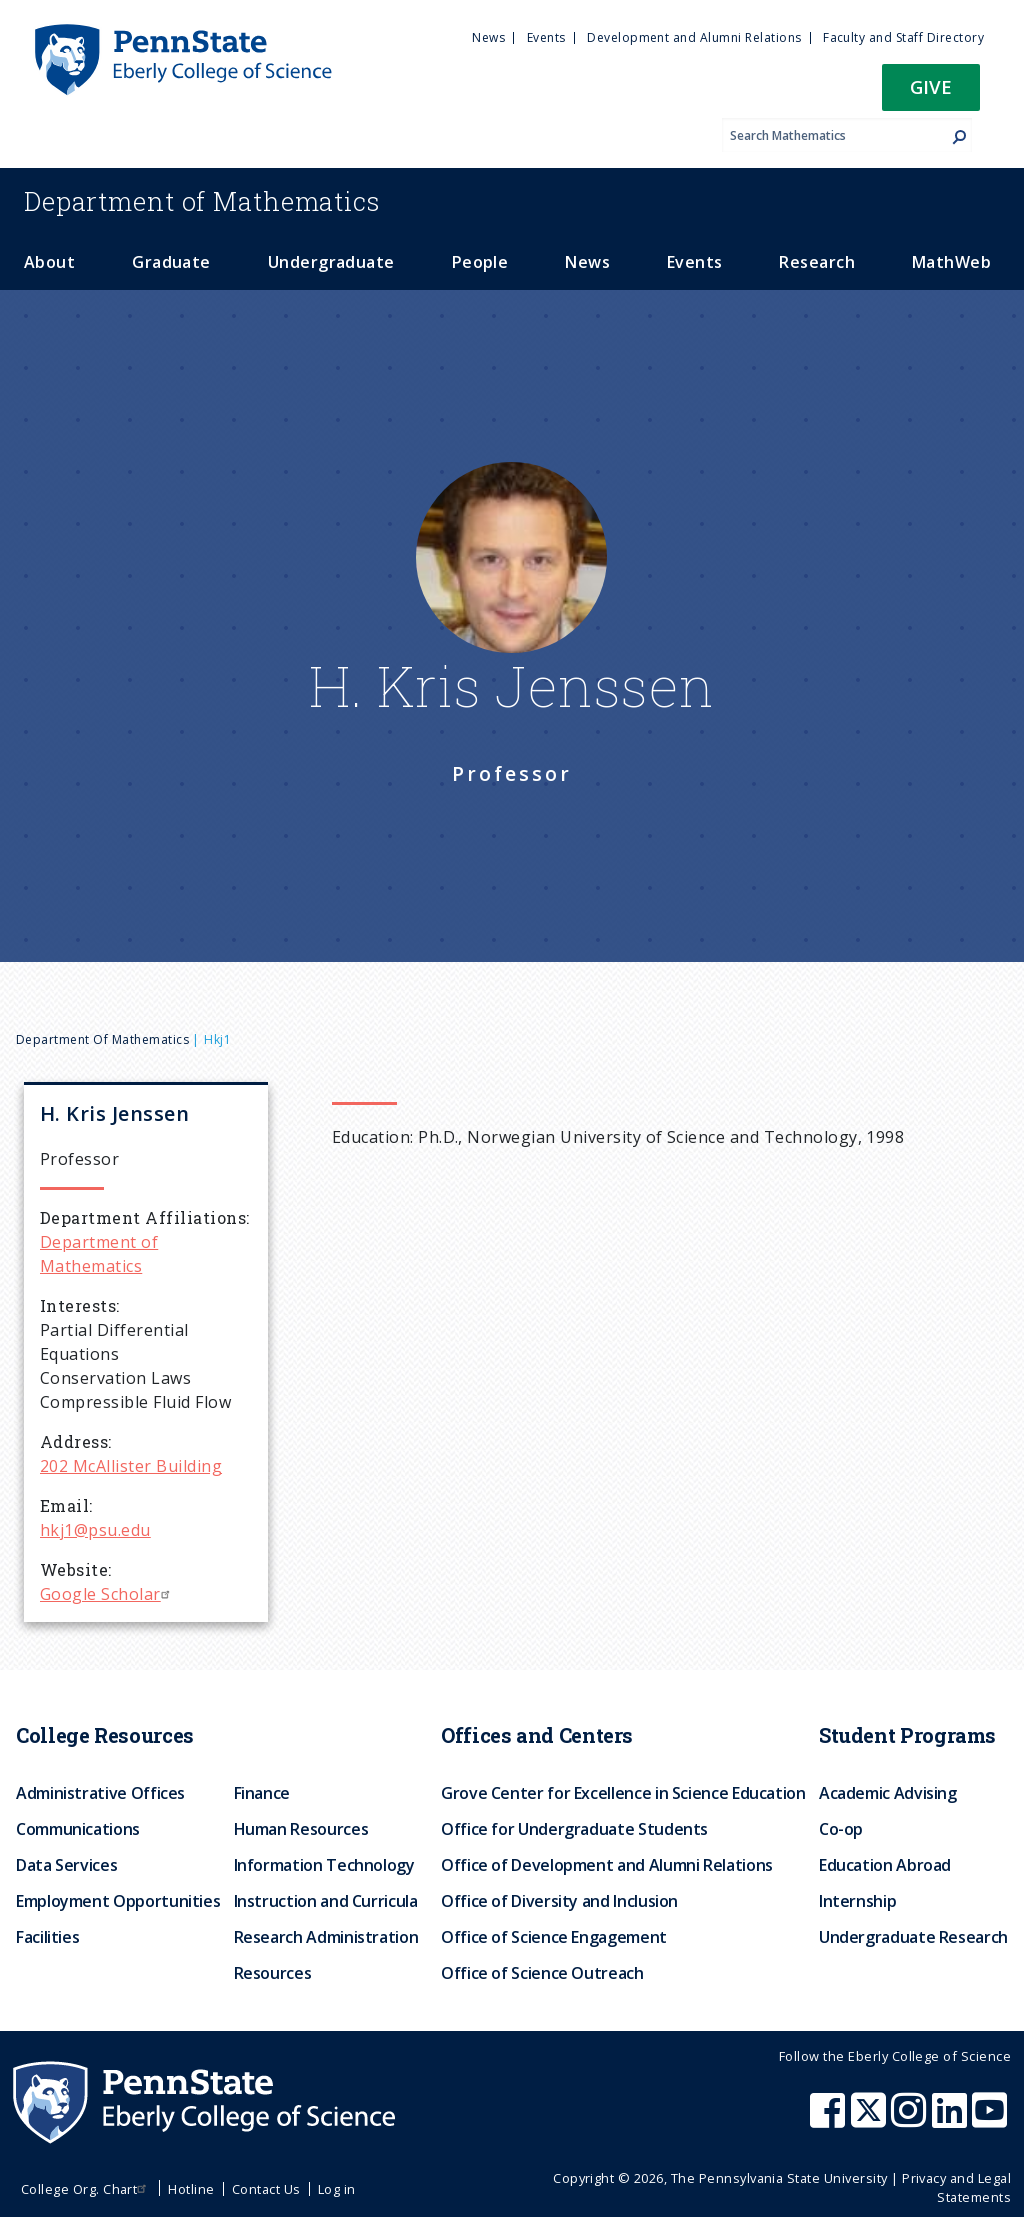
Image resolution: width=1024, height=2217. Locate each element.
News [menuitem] (488, 37)
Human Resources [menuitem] (301, 1829)
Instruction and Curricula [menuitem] (326, 1901)
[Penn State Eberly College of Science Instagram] (911, 2120)
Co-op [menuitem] (841, 1829)
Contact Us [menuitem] (266, 2189)
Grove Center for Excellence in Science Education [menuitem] (623, 1793)
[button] (931, 93)
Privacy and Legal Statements (956, 2187)
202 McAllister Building (131, 1466)
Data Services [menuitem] (66, 1865)
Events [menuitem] (546, 37)
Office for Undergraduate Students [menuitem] (574, 1829)
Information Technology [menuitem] (324, 1865)
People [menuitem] (480, 262)
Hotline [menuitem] (191, 2189)
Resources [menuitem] (273, 1973)
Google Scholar (107, 1594)
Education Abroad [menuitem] (885, 1865)
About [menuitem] (49, 262)
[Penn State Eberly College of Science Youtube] (991, 2120)
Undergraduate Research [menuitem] (913, 1937)
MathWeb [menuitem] (951, 262)
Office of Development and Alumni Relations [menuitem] (607, 1865)
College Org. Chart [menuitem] (86, 2189)
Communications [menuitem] (78, 1829)
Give (931, 86)
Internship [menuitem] (857, 1901)
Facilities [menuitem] (47, 1937)
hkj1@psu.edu (95, 1530)
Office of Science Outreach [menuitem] (542, 1973)
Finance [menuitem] (262, 1793)
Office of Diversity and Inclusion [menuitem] (559, 1901)
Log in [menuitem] (337, 2189)
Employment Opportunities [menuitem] (118, 1901)
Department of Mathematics (102, 1039)
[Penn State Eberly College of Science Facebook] (830, 2120)
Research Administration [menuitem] (326, 1937)
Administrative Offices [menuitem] (100, 1793)
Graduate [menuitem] (171, 262)
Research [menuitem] (817, 262)
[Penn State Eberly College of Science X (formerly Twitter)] (871, 2120)
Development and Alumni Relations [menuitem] (694, 37)
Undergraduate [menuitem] (331, 262)
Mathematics (202, 201)
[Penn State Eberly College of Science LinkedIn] (952, 2120)
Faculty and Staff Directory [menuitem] (903, 37)
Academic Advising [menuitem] (888, 1793)
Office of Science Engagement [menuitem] (554, 1937)
